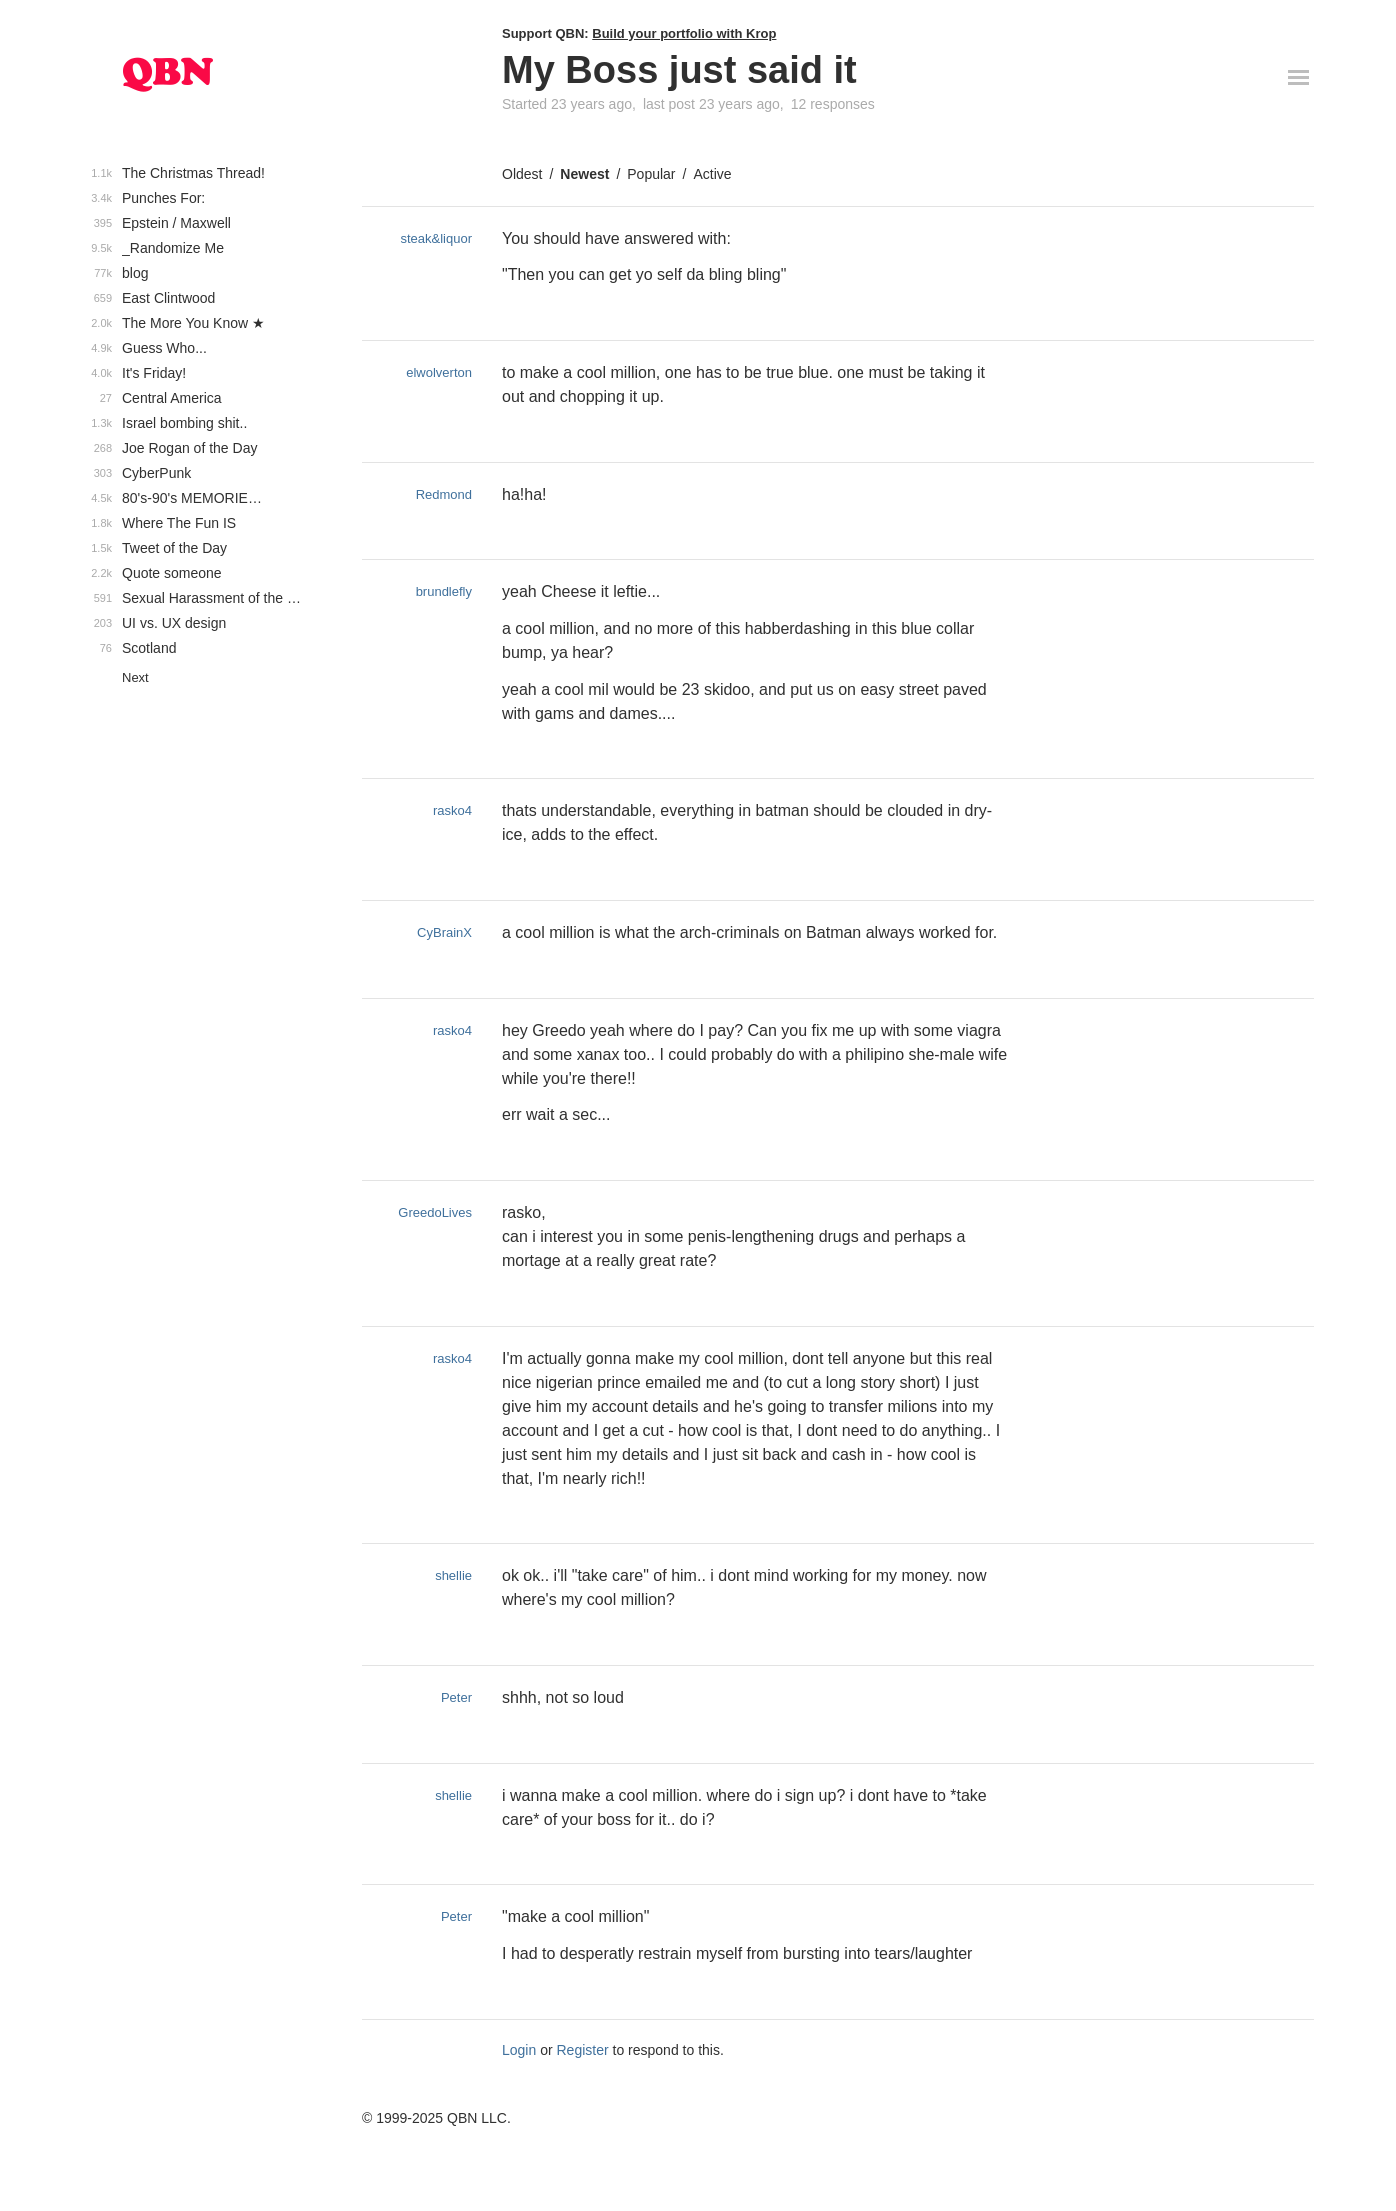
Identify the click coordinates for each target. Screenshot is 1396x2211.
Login (519, 2050)
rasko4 (452, 810)
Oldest (522, 174)
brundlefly (444, 591)
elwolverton (439, 372)
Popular (651, 174)
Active (712, 174)
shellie (453, 1575)
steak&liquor (436, 238)
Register (583, 2050)
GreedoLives (435, 1212)
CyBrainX (444, 932)
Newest (584, 174)
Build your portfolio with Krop (684, 33)
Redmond (444, 494)
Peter (456, 1697)
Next (135, 677)
